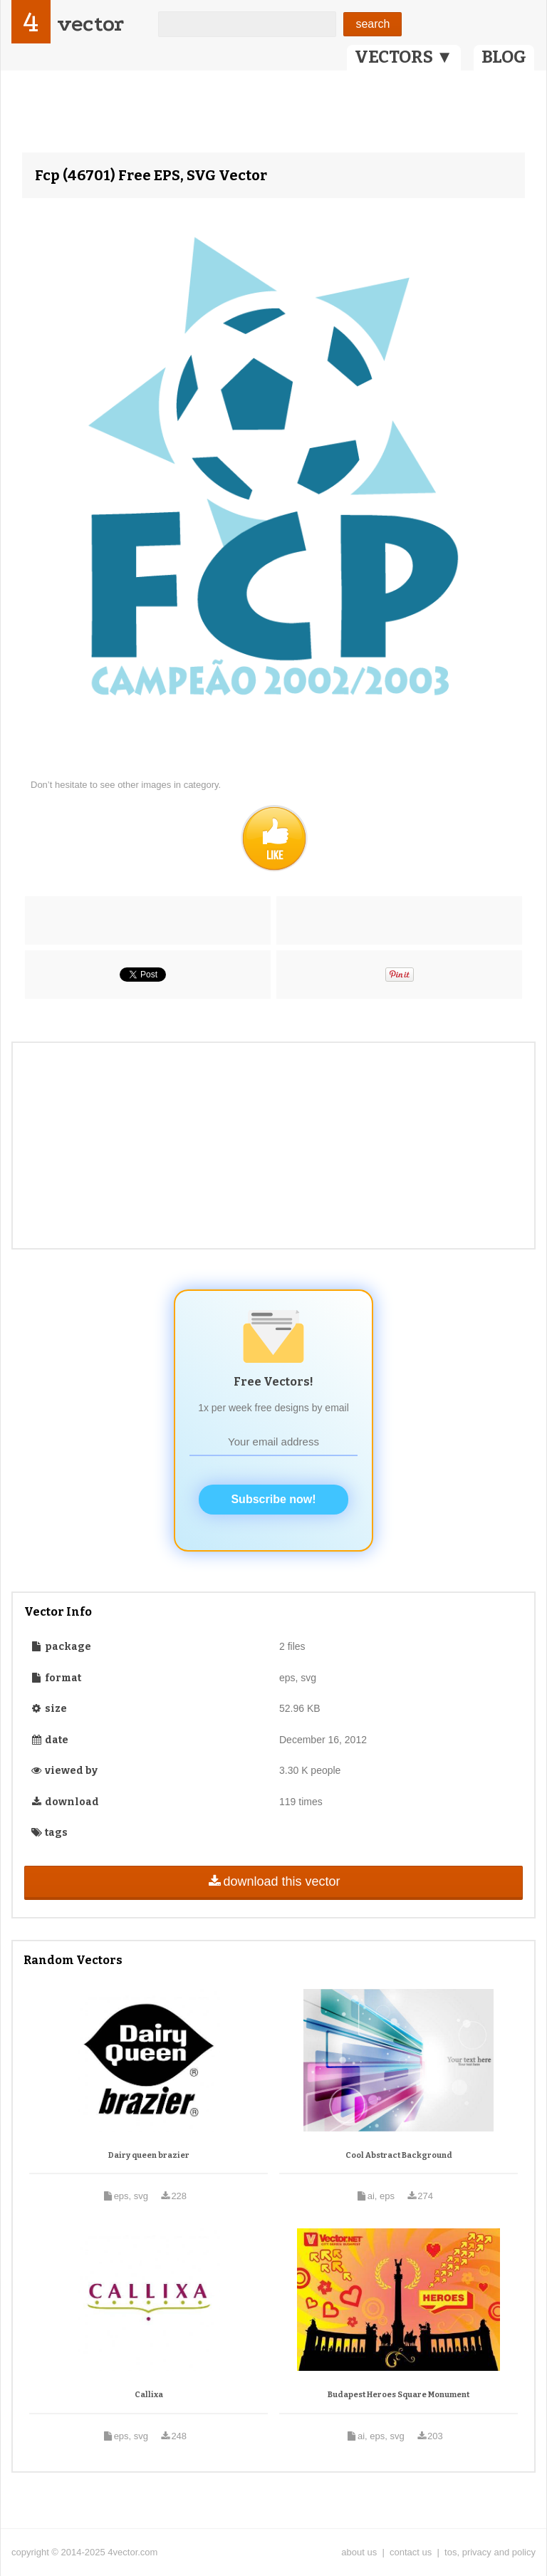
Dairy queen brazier (148, 2155)
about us (359, 2552)
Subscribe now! (273, 1499)
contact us (411, 2552)
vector (90, 23)
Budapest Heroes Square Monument (398, 2394)
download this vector (273, 1881)
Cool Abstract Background (398, 2155)
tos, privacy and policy (490, 2552)
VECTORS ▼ (404, 57)
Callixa (149, 2394)
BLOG (503, 57)
